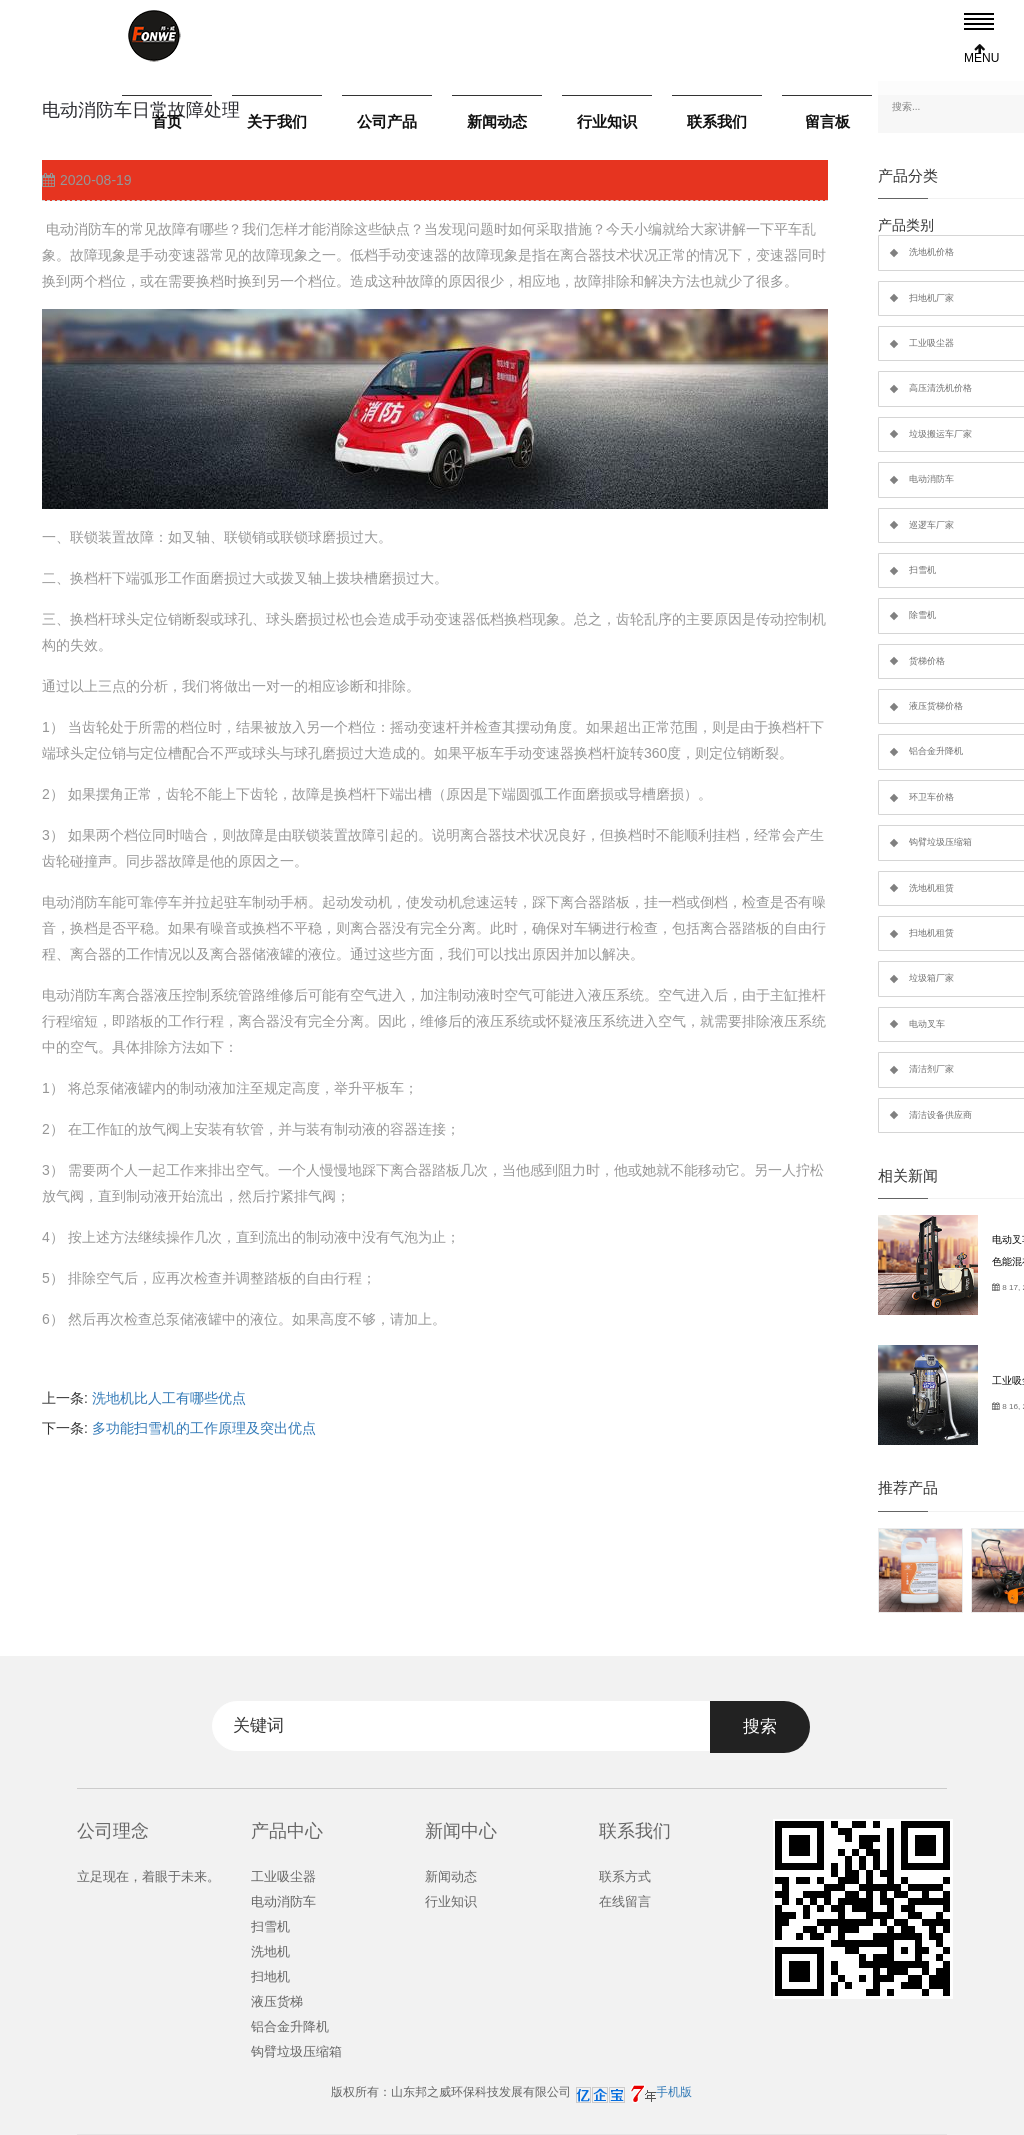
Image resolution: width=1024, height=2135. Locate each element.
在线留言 (625, 1901)
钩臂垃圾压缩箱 (296, 2051)
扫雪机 (270, 1926)
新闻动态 (497, 121)
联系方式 (625, 1876)
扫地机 (270, 1976)
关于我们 (277, 121)
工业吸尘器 (283, 1876)
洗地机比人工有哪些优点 (169, 1398)
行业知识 (607, 121)
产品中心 (287, 1831)
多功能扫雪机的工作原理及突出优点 (204, 1428)
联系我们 (717, 121)
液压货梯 (277, 2001)
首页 (167, 121)
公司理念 (113, 1831)
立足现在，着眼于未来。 (148, 1876)
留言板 (827, 121)
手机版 (674, 2092)
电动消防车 (283, 1901)
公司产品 (387, 121)
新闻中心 (461, 1831)
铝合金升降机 (290, 2026)
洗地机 (270, 1951)
